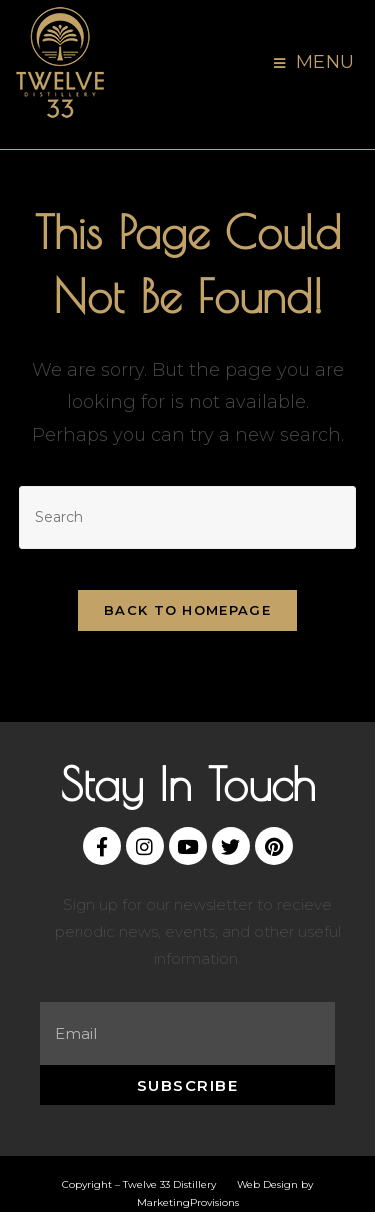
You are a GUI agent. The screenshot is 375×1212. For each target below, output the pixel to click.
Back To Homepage (187, 610)
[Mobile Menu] (314, 63)
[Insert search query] (188, 517)
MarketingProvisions (188, 1202)
